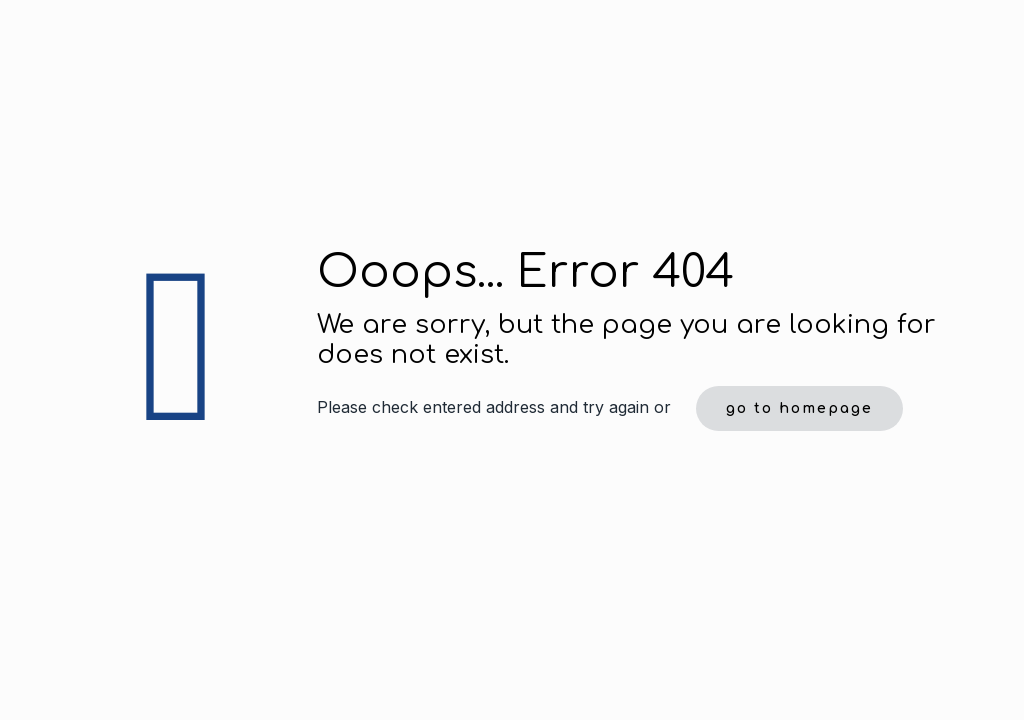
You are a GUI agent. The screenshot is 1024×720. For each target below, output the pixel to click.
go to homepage (799, 408)
